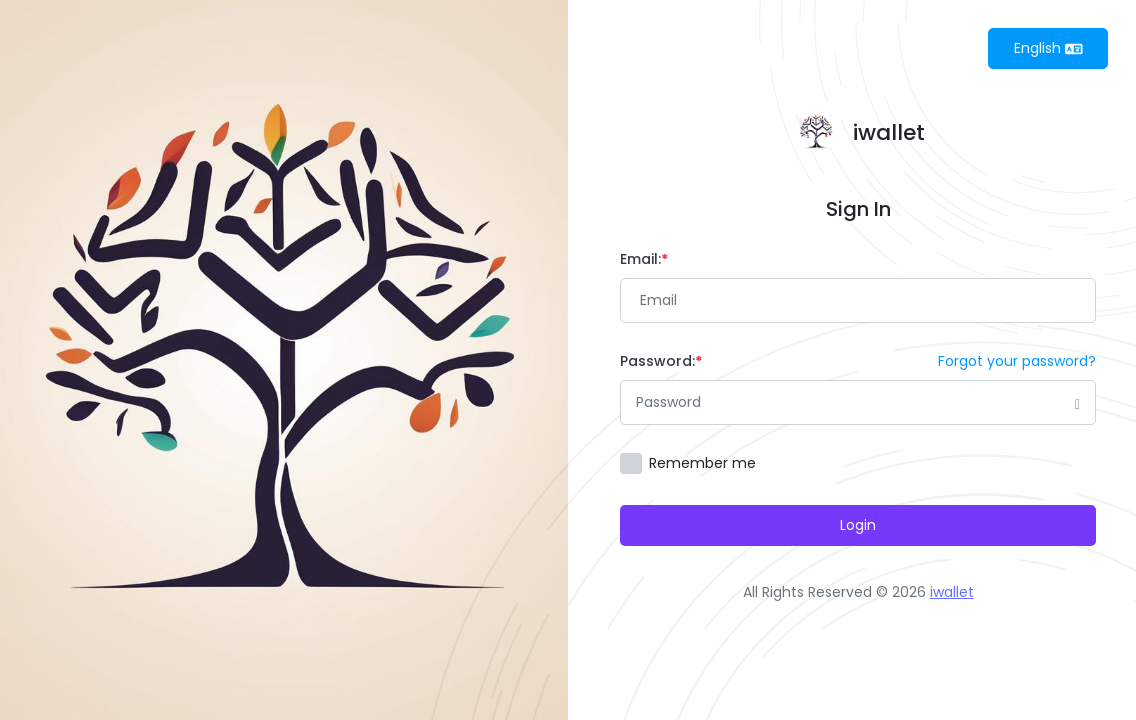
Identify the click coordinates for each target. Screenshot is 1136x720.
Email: (644, 259)
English (1048, 48)
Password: (661, 361)
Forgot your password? (1017, 361)
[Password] (858, 402)
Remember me (702, 463)
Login (858, 525)
